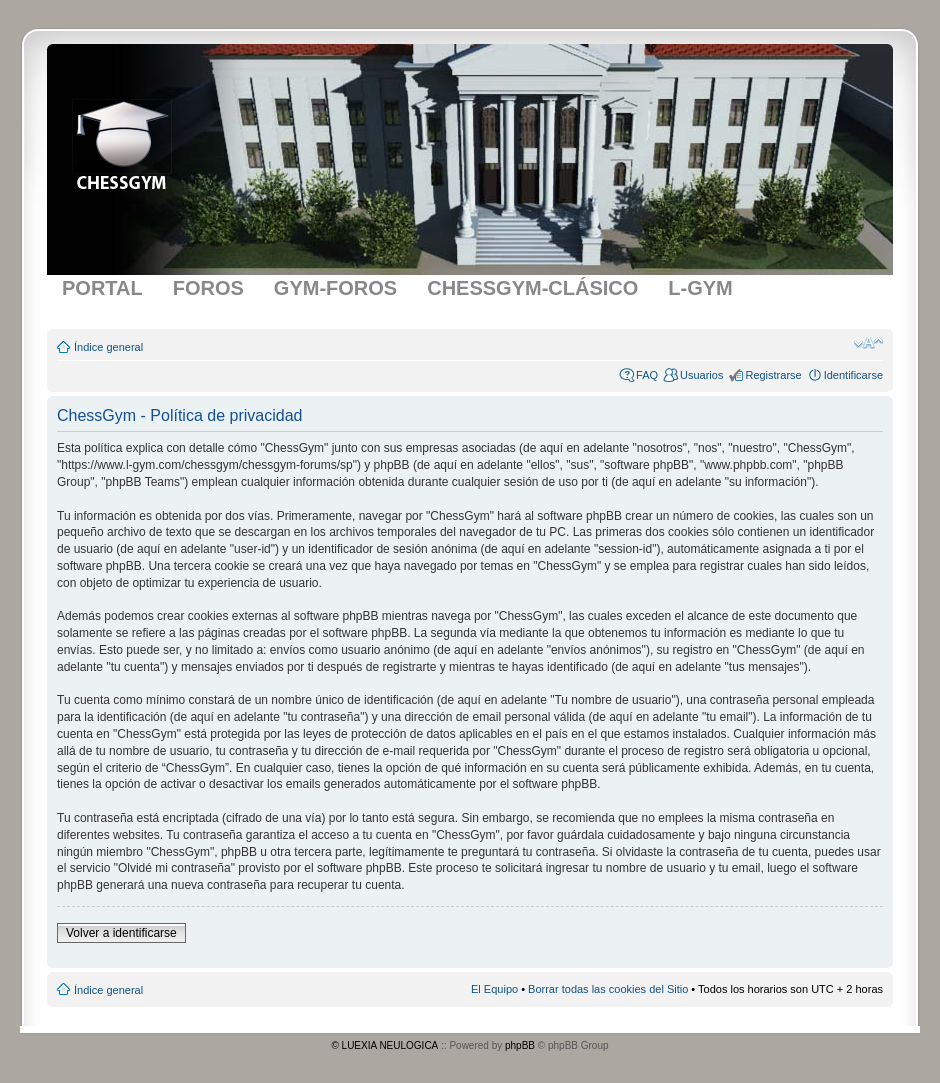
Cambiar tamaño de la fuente (868, 343)
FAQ (647, 375)
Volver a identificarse (121, 933)
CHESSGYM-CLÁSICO (532, 288)
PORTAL (102, 288)
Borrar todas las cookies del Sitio (608, 989)
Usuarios (701, 375)
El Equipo (494, 989)
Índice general (108, 347)
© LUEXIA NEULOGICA (384, 1045)
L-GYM (700, 288)
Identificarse (853, 375)
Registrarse (773, 375)
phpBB (520, 1045)
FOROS (208, 288)
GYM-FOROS (335, 288)
